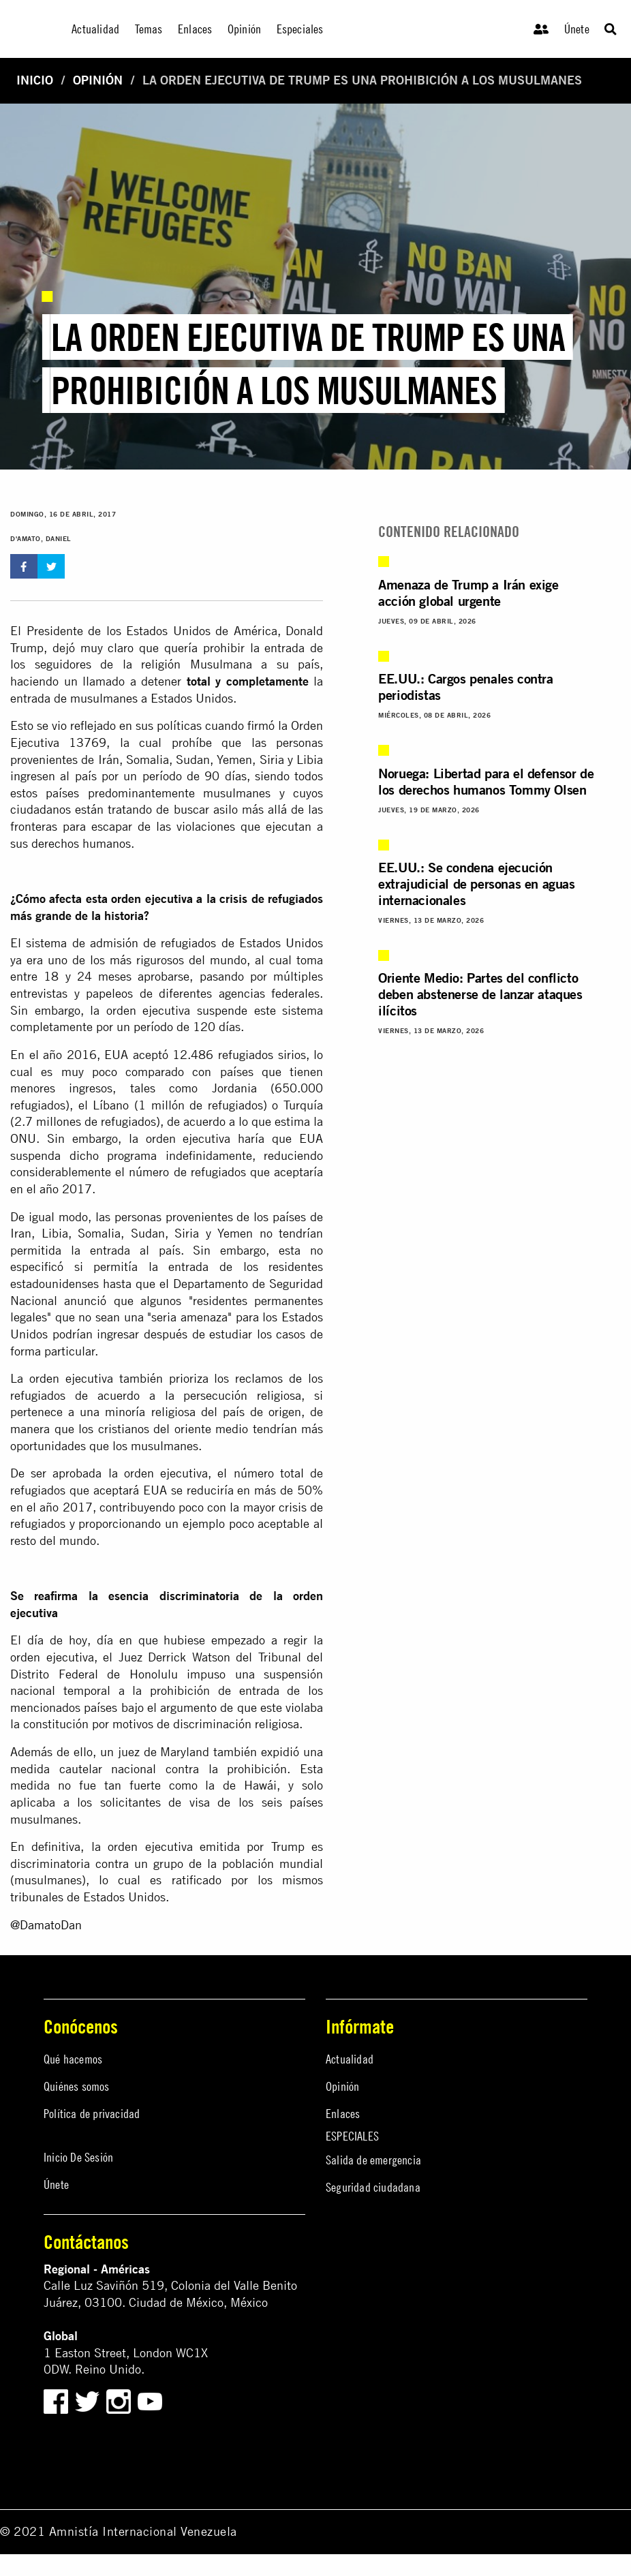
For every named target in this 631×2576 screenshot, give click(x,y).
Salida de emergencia (373, 2160)
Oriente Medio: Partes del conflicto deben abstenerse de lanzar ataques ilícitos (480, 994)
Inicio (34, 80)
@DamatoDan (46, 1925)
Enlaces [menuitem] (195, 29)
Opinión (98, 80)
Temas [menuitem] (149, 29)
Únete (576, 29)
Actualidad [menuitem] (95, 29)
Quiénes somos (77, 2086)
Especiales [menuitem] (300, 29)
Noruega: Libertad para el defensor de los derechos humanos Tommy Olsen (486, 781)
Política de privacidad (92, 2113)
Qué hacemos (73, 2059)
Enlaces (343, 2113)
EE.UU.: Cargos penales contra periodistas (465, 686)
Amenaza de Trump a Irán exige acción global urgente (468, 592)
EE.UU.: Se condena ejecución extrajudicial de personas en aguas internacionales (476, 883)
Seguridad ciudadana (373, 2187)
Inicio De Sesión (78, 2157)
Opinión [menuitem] (244, 29)
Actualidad (349, 2059)
